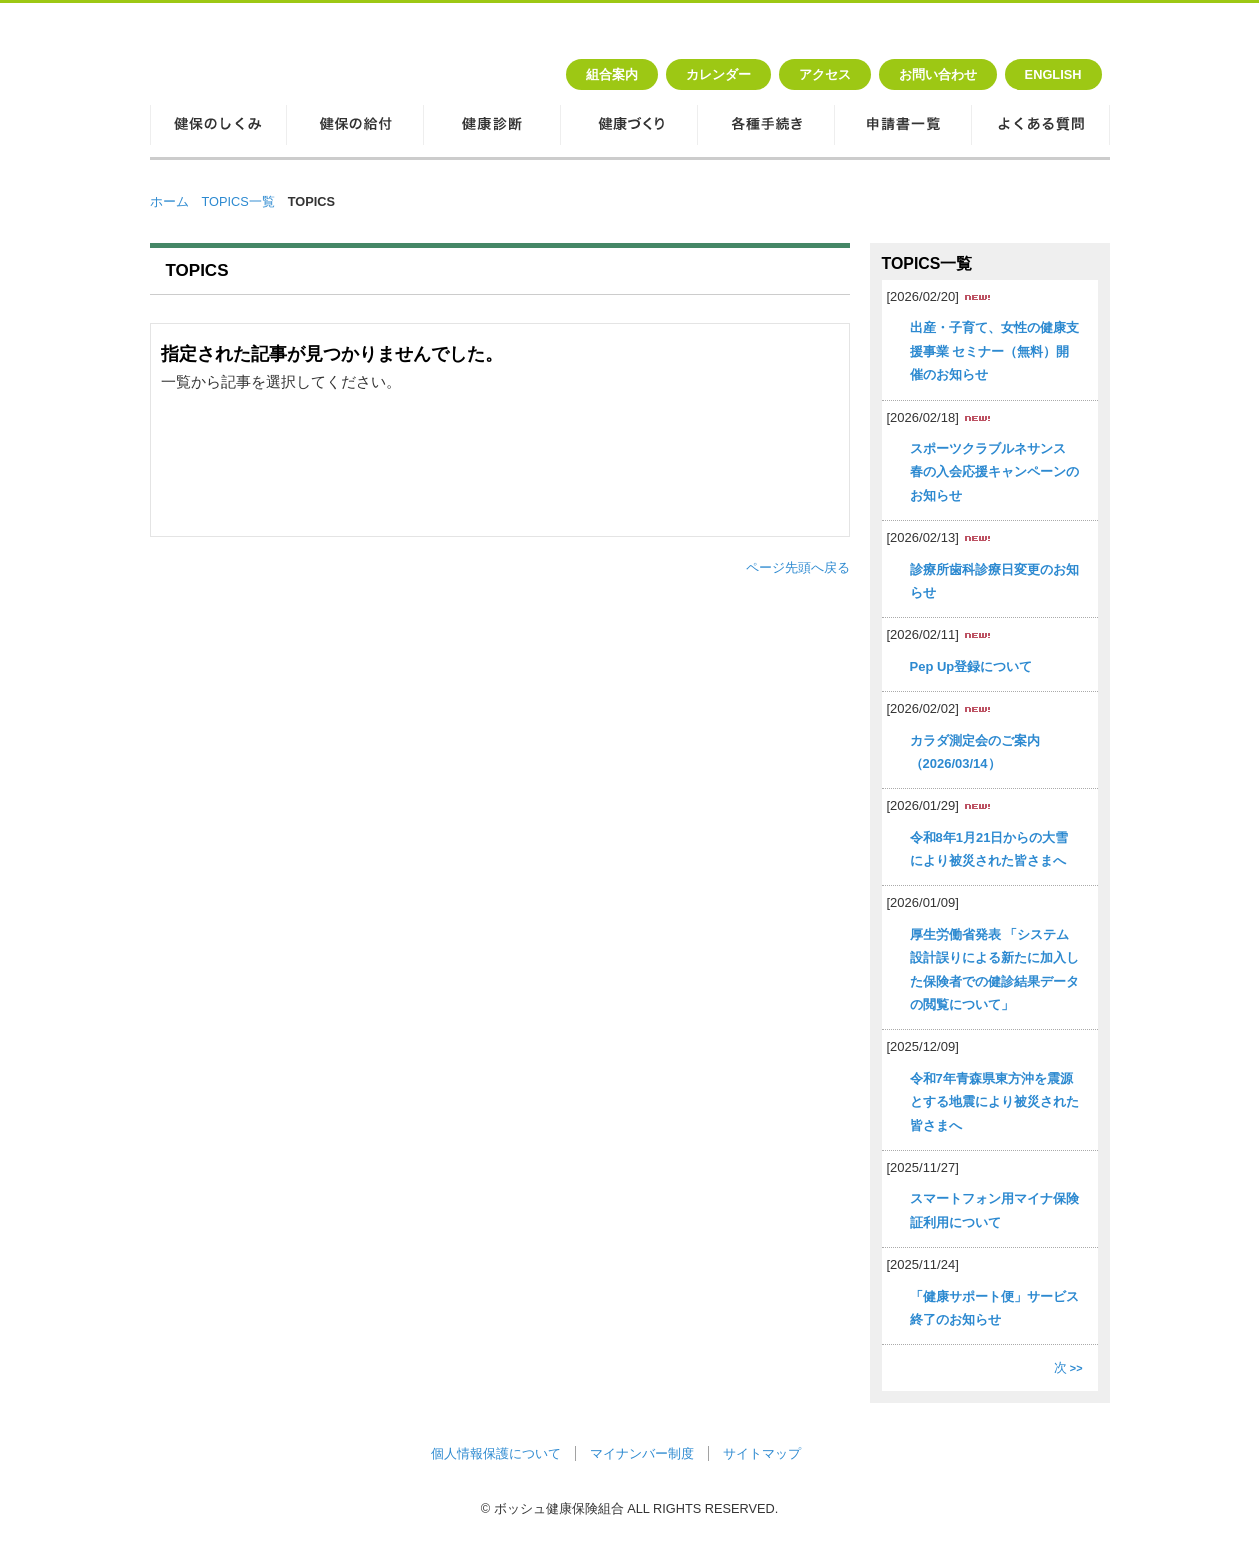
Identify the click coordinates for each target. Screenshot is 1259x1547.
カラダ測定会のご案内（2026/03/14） (975, 752)
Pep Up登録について (971, 666)
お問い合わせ (938, 74)
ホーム (169, 201)
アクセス (825, 74)
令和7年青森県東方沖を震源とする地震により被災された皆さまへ (994, 1102)
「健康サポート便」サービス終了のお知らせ (994, 1308)
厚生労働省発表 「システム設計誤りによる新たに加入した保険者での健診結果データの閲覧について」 (994, 969)
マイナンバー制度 (642, 1453)
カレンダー (718, 74)
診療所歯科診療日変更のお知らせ (994, 581)
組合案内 (612, 74)
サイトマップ (762, 1453)
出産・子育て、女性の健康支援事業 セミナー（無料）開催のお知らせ (994, 351)
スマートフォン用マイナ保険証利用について (994, 1210)
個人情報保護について (496, 1453)
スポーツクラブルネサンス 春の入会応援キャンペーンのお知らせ (994, 472)
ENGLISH (1053, 74)
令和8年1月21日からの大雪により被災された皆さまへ (989, 849)
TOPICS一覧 (238, 201)
